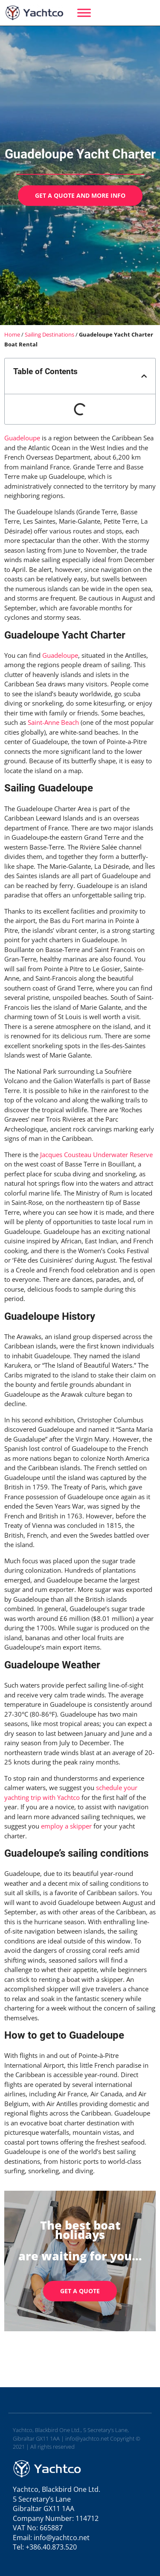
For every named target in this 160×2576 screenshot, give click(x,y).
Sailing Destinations (49, 334)
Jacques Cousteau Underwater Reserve (96, 1154)
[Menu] (84, 13)
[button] (144, 376)
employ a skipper (66, 1826)
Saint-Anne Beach (53, 722)
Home (12, 334)
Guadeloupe (22, 438)
